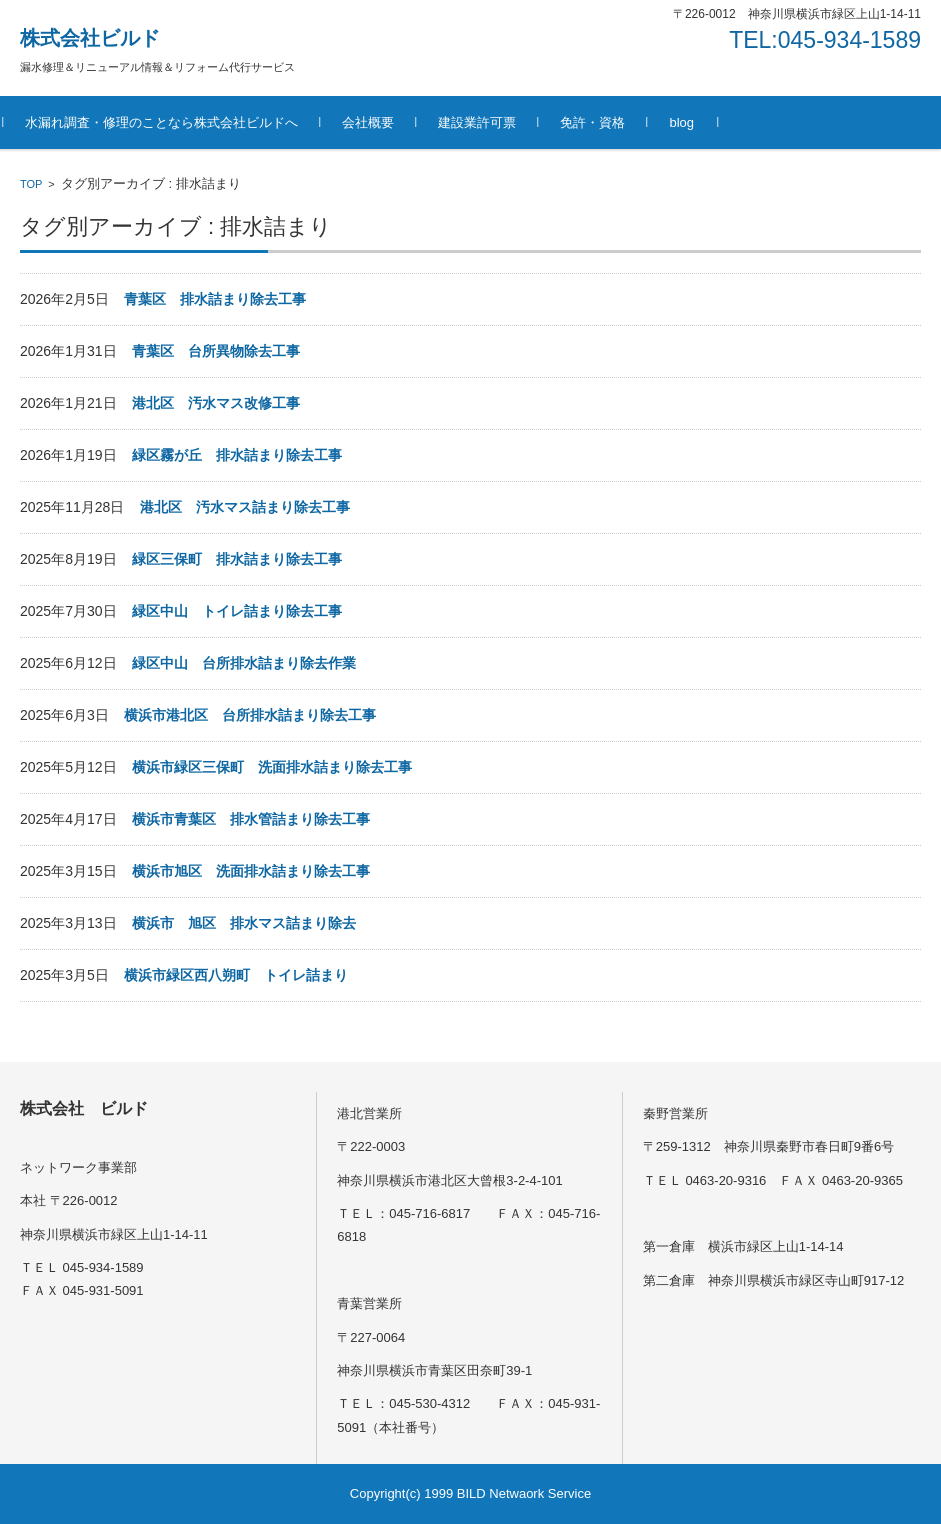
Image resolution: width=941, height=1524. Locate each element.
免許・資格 (609, 122)
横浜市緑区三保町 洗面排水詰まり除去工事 (272, 767)
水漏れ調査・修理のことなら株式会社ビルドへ (178, 122)
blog (698, 122)
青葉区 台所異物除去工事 (216, 351)
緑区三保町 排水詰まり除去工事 (237, 559)
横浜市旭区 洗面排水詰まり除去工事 (258, 871)
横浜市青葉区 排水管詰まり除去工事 (251, 819)
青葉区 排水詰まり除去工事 (215, 299)
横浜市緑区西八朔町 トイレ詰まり (236, 975)
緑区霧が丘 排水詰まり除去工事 (237, 455)
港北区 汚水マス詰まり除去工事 (245, 507)
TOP (31, 184)
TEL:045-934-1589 (825, 40)
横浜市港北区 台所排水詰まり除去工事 (250, 715)
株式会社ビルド (90, 38)
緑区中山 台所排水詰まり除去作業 (244, 663)
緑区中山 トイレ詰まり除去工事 (237, 611)
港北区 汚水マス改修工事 (216, 403)
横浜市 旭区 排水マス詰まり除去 (244, 923)
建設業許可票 (494, 122)
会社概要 (385, 122)
